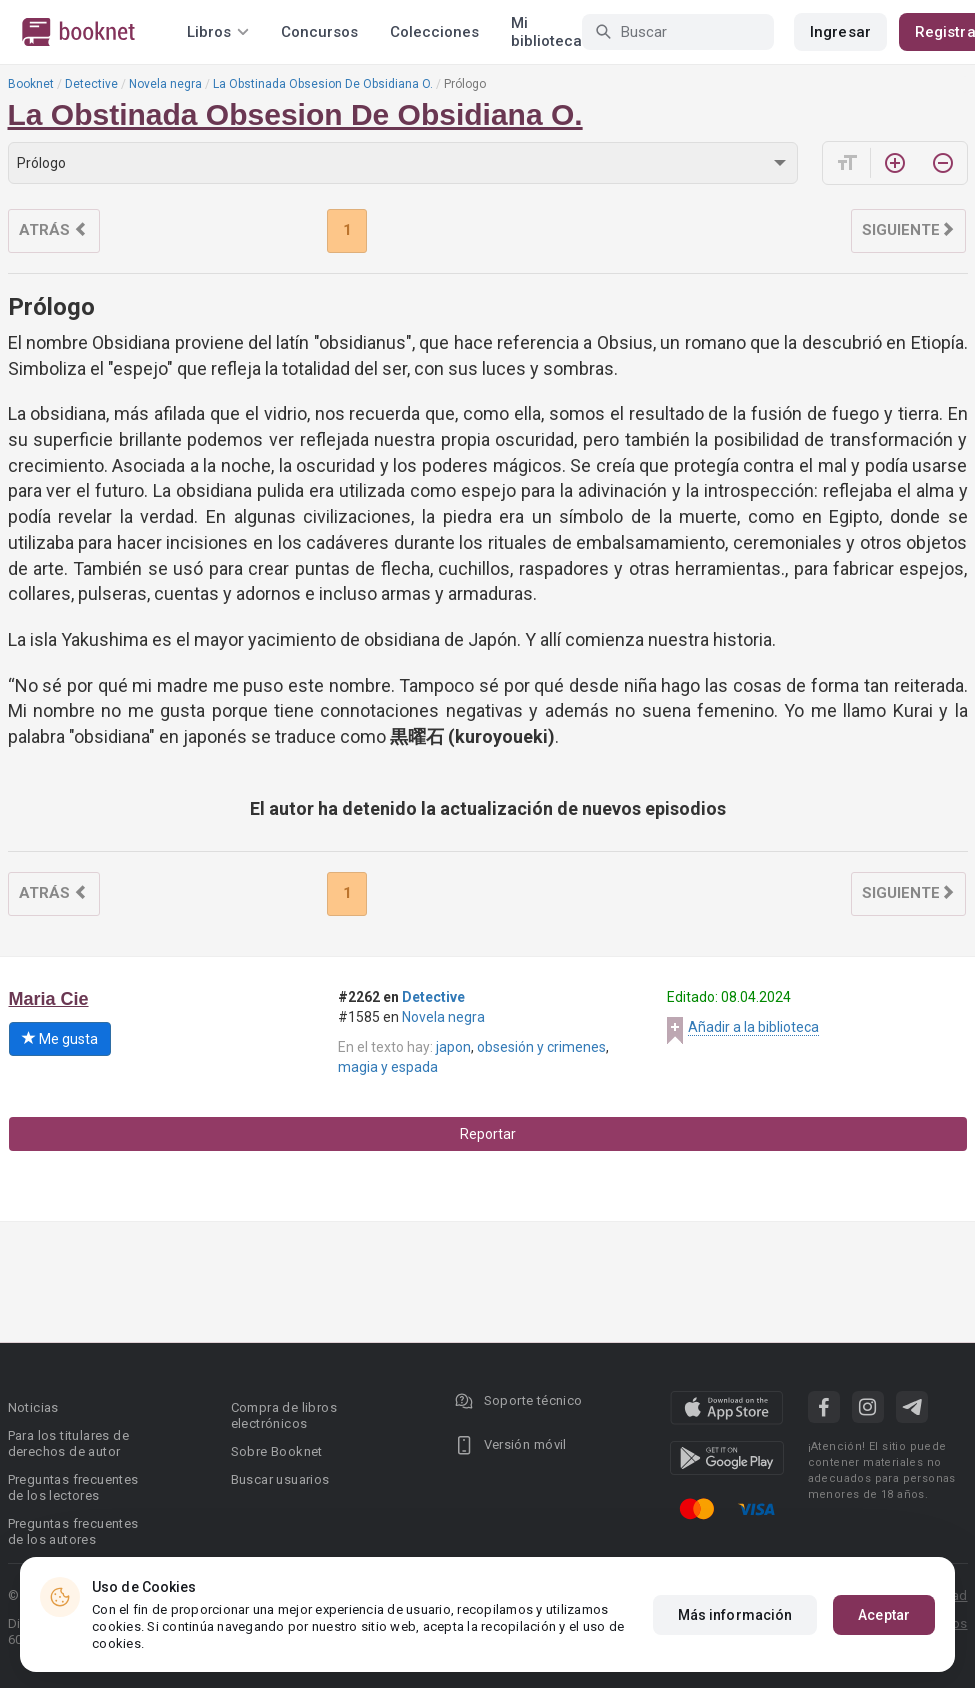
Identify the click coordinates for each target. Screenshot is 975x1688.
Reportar (488, 1134)
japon (453, 1047)
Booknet (31, 84)
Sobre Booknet (277, 1451)
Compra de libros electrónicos (284, 1415)
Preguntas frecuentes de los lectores (73, 1487)
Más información (735, 1615)
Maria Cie (49, 999)
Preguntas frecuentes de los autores (73, 1531)
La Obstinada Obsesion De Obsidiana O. (323, 84)
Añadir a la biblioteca (753, 1027)
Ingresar (840, 32)
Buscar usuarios (280, 1479)
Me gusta (60, 1039)
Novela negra (165, 84)
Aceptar (884, 1615)
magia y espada (388, 1067)
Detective (91, 84)
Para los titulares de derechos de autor (68, 1443)
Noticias (33, 1407)
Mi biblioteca (546, 32)
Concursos (319, 32)
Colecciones (434, 32)
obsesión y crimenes (541, 1047)
